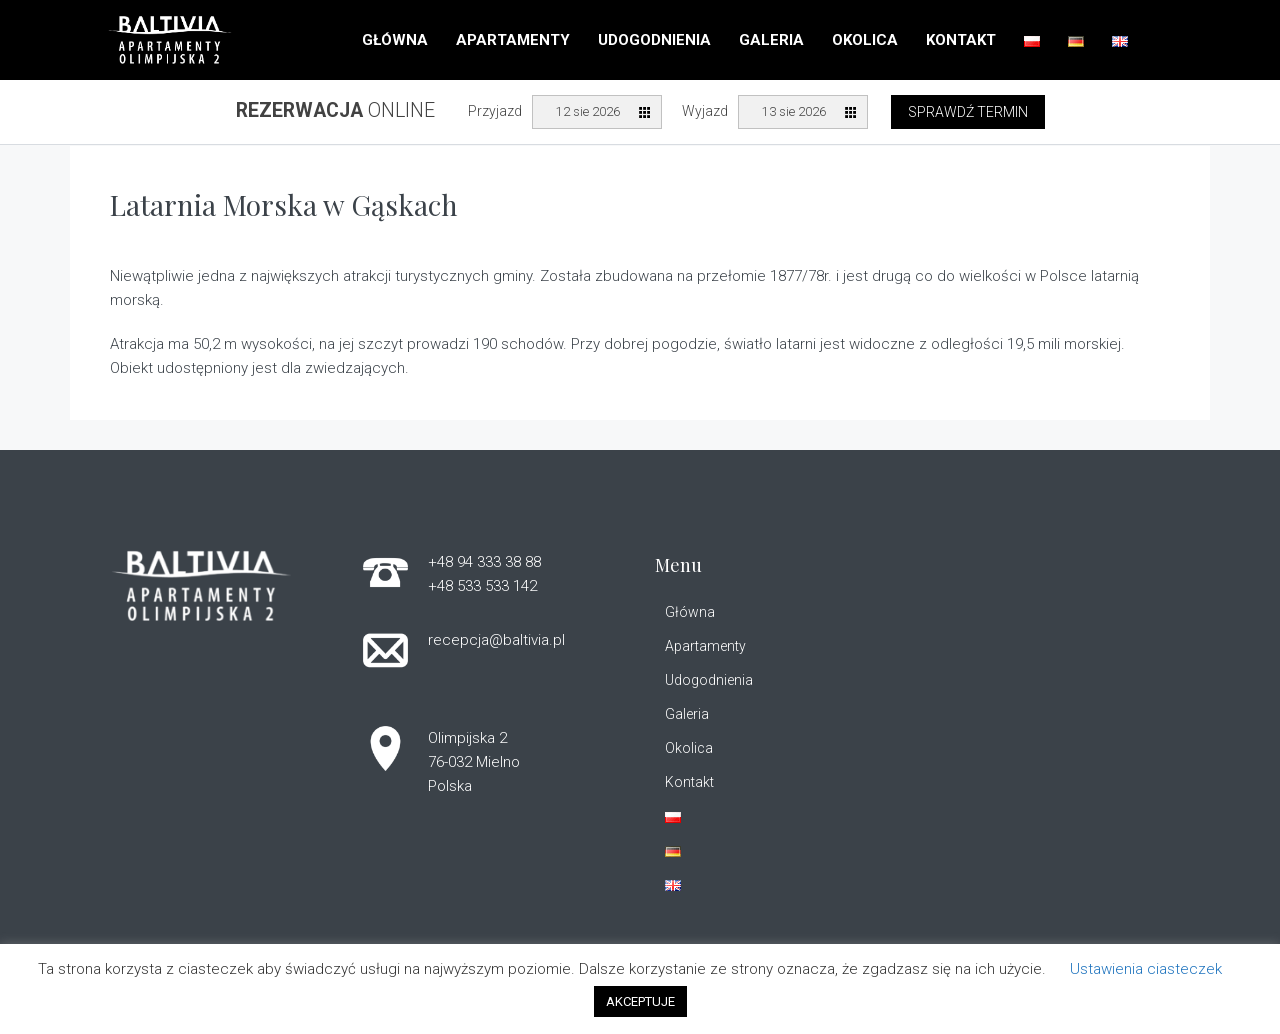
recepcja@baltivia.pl (496, 640)
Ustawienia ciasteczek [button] (1146, 969)
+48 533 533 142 (482, 586)
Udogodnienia (654, 40)
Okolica (865, 40)
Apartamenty (513, 40)
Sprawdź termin (968, 112)
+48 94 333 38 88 (484, 562)
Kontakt (961, 40)
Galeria (771, 40)
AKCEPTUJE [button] (640, 1001)
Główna (395, 40)
